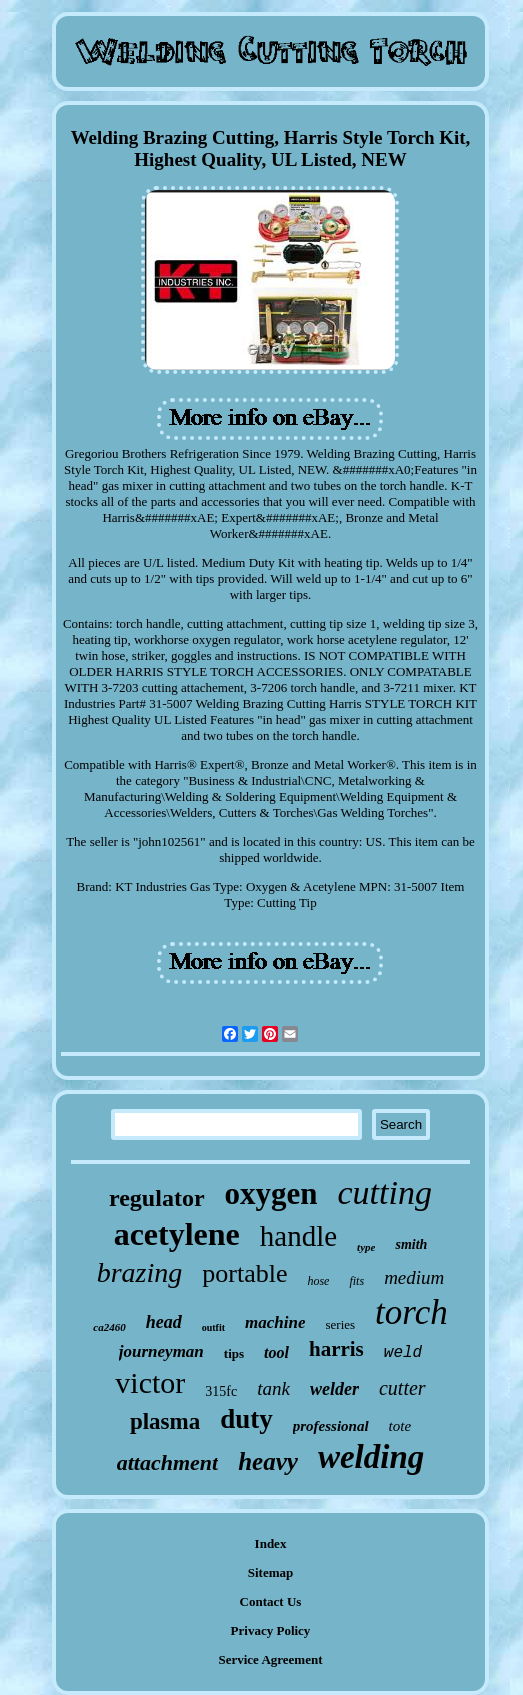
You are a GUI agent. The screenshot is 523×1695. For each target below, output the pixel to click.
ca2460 (109, 1327)
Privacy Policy (271, 1630)
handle (298, 1236)
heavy (268, 1461)
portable (244, 1273)
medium (414, 1277)
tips (234, 1353)
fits (356, 1281)
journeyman (161, 1351)
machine (275, 1322)
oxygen (271, 1193)
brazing (140, 1272)
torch (411, 1312)
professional (331, 1426)
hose (318, 1281)
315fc (221, 1391)
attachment (167, 1462)
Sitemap (271, 1572)
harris (336, 1349)
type (366, 1247)
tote (400, 1426)
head (164, 1322)
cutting (385, 1192)
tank (273, 1388)
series (340, 1324)
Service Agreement (270, 1659)
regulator (157, 1198)
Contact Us (271, 1601)
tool (276, 1352)
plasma (165, 1421)
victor (150, 1382)
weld (403, 1353)
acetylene (177, 1234)
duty (246, 1419)
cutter (402, 1388)
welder (334, 1389)
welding (371, 1457)
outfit (213, 1327)
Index (271, 1543)
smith (411, 1244)
